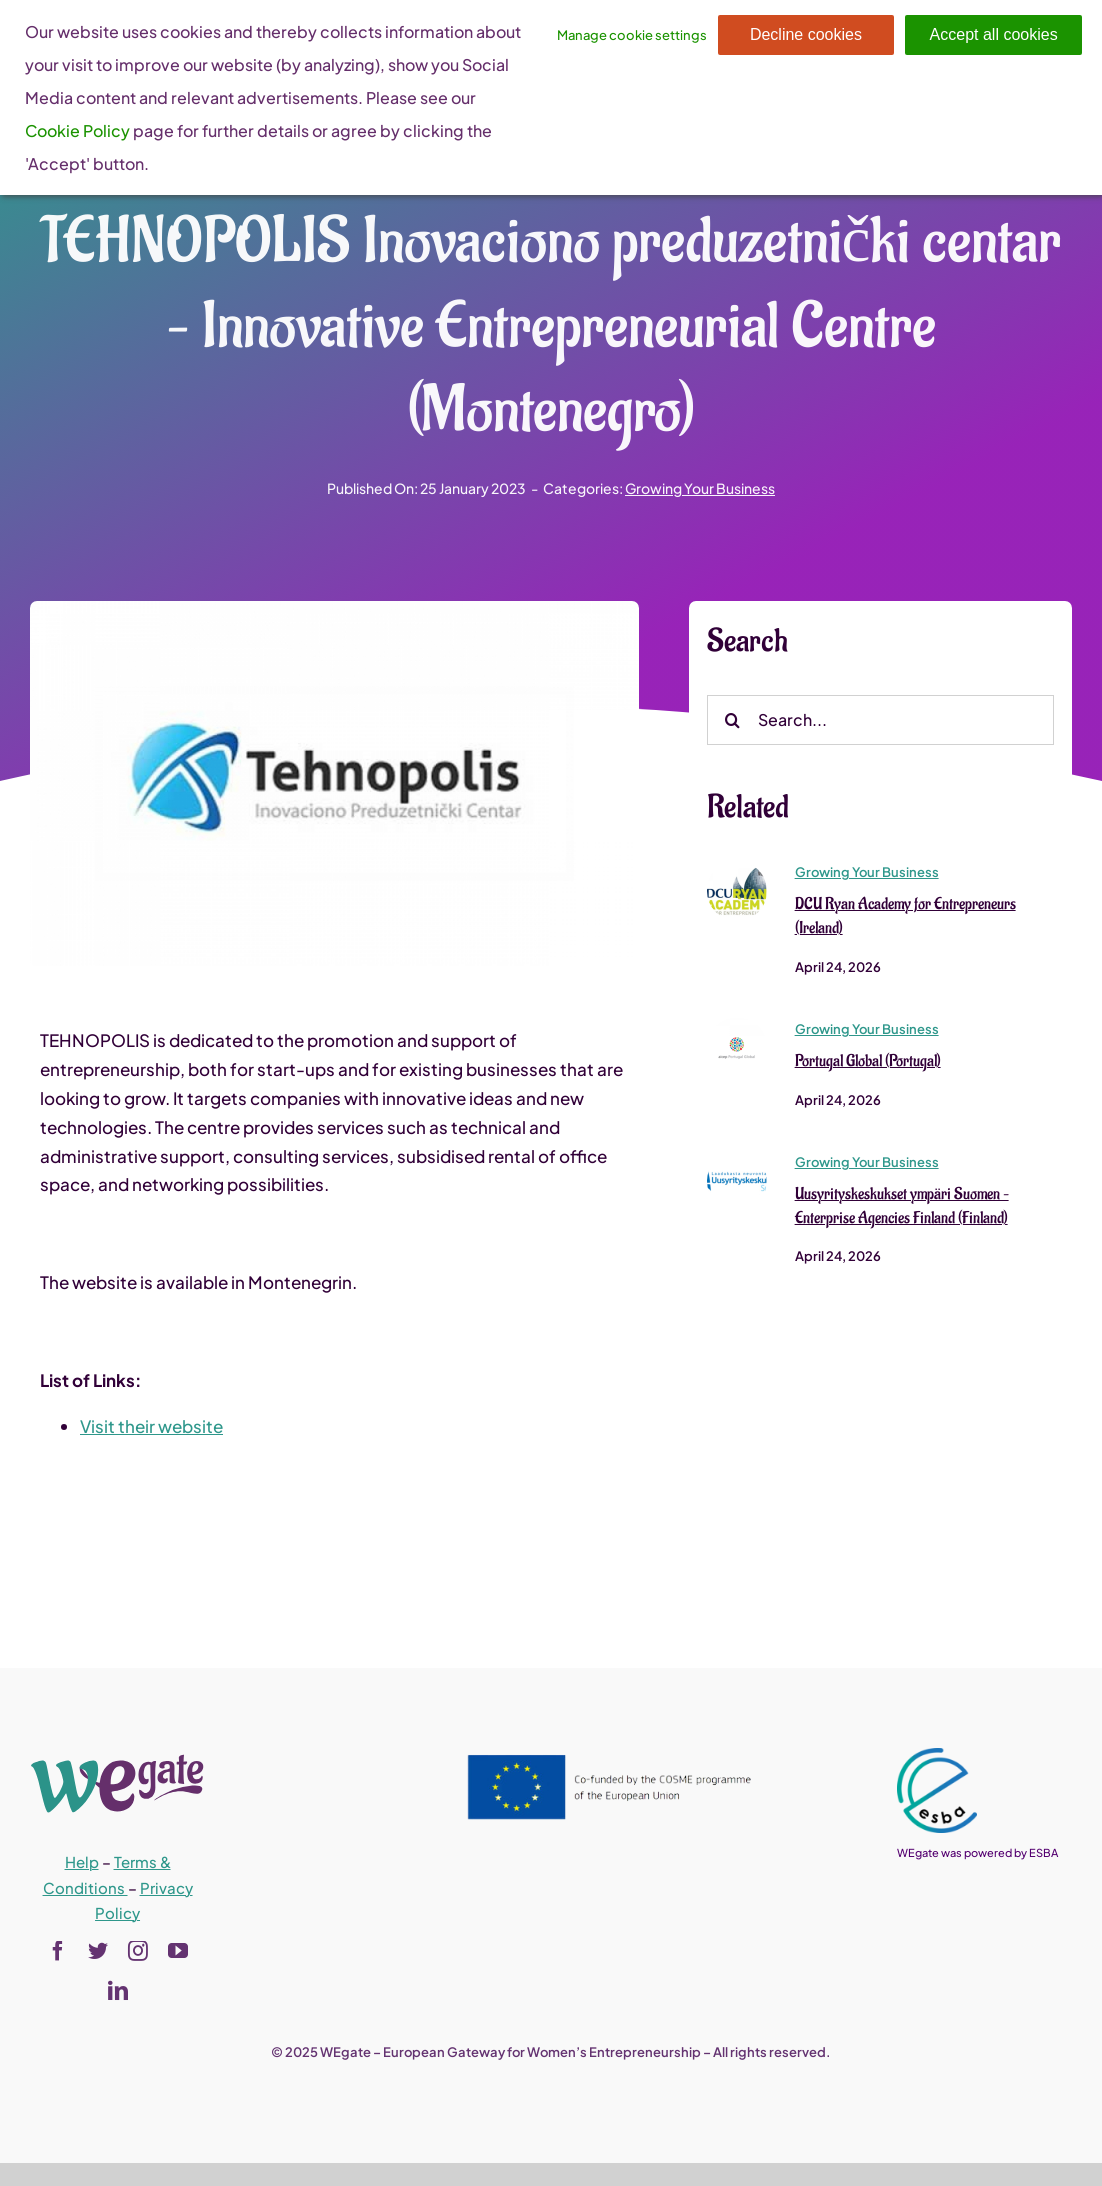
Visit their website (151, 1427)
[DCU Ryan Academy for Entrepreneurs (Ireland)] (737, 870)
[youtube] (178, 1951)
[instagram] (138, 1951)
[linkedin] (118, 1991)
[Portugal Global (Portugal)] (737, 1027)
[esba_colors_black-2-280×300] (937, 1756)
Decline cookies (806, 34)
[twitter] (98, 1951)
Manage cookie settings (632, 35)
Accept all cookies (994, 34)
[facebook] (58, 1951)
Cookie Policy (77, 130)
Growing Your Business (700, 488)
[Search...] (880, 721)
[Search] (732, 721)
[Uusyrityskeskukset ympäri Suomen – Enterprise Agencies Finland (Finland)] (737, 1160)
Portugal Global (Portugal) (868, 1062)
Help (82, 1861)
